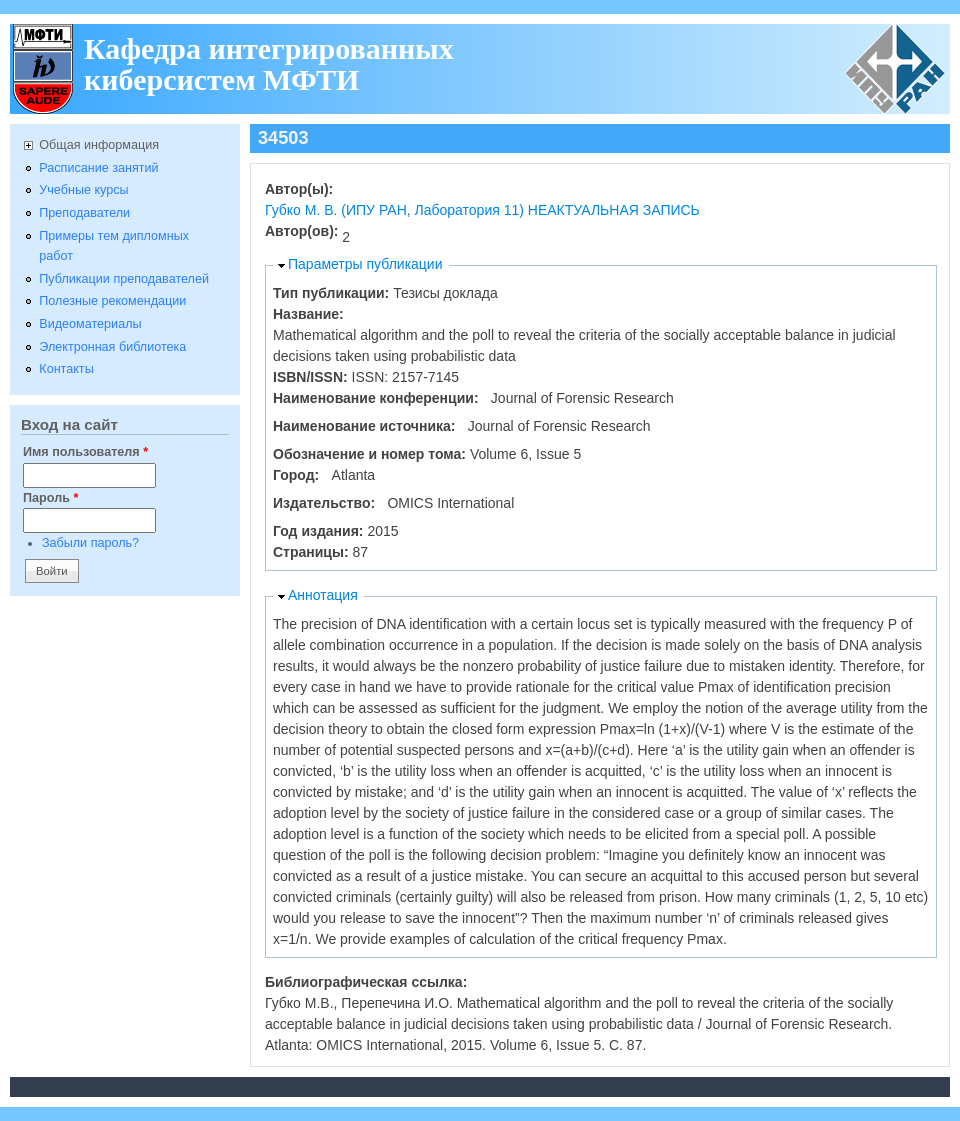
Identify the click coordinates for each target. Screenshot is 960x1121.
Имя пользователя (85, 452)
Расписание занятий (98, 168)
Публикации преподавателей (124, 279)
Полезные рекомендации (112, 301)
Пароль (50, 498)
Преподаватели (84, 213)
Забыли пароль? (90, 543)
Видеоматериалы (90, 324)
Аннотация (323, 595)
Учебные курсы (83, 190)
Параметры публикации (365, 264)
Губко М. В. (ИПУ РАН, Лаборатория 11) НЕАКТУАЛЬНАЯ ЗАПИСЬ (482, 210)
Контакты (66, 369)
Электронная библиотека (112, 347)
